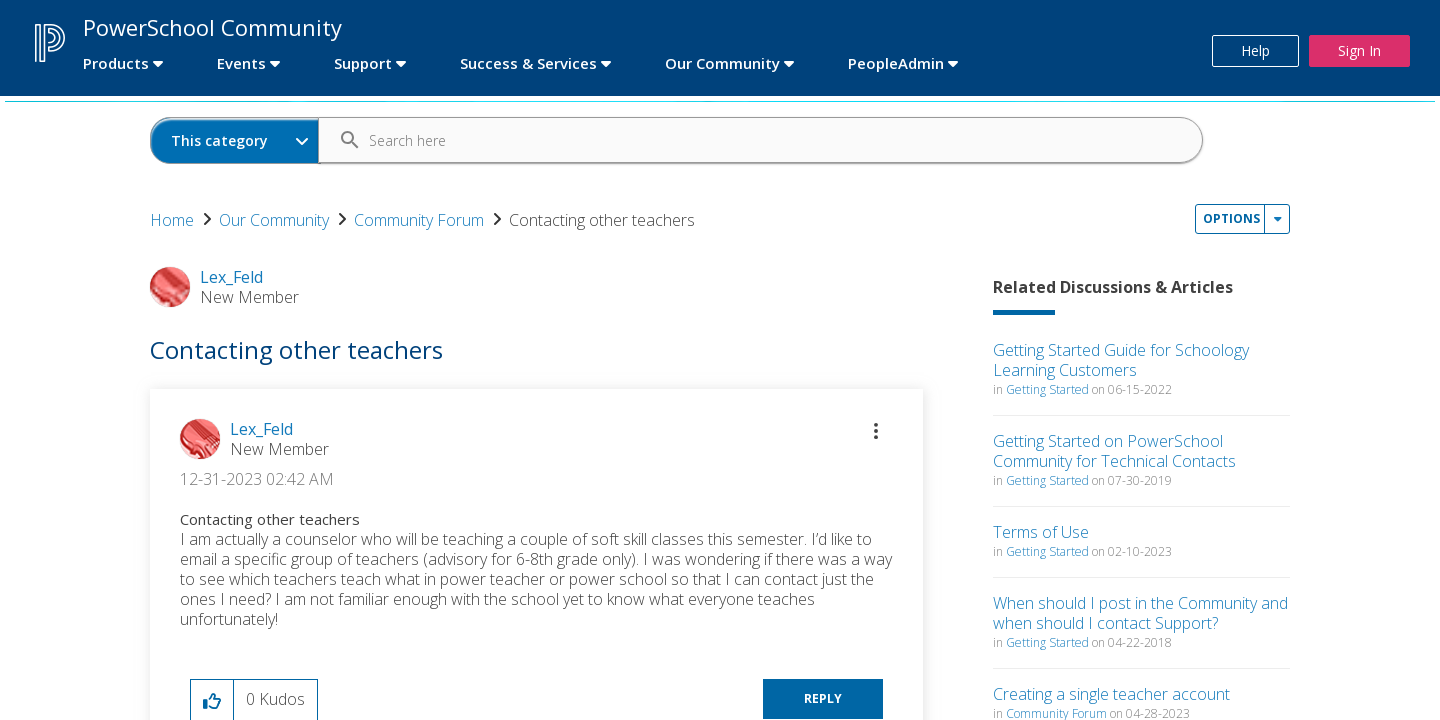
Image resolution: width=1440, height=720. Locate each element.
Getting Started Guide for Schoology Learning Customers (1121, 360)
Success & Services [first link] (528, 63)
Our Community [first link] (722, 63)
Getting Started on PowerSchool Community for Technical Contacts (1114, 451)
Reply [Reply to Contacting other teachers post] (823, 698)
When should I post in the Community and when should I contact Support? (1140, 613)
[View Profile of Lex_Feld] (261, 429)
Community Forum (419, 220)
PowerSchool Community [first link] (212, 27)
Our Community (274, 220)
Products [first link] (116, 63)
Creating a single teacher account (1111, 694)
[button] (876, 431)
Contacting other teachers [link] (602, 220)
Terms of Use (1041, 532)
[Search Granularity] (235, 140)
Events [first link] (241, 63)
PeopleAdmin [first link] (896, 63)
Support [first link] (363, 63)
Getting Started (1047, 389)
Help (1255, 50)
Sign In (1359, 50)
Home (172, 220)
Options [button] (1231, 218)
